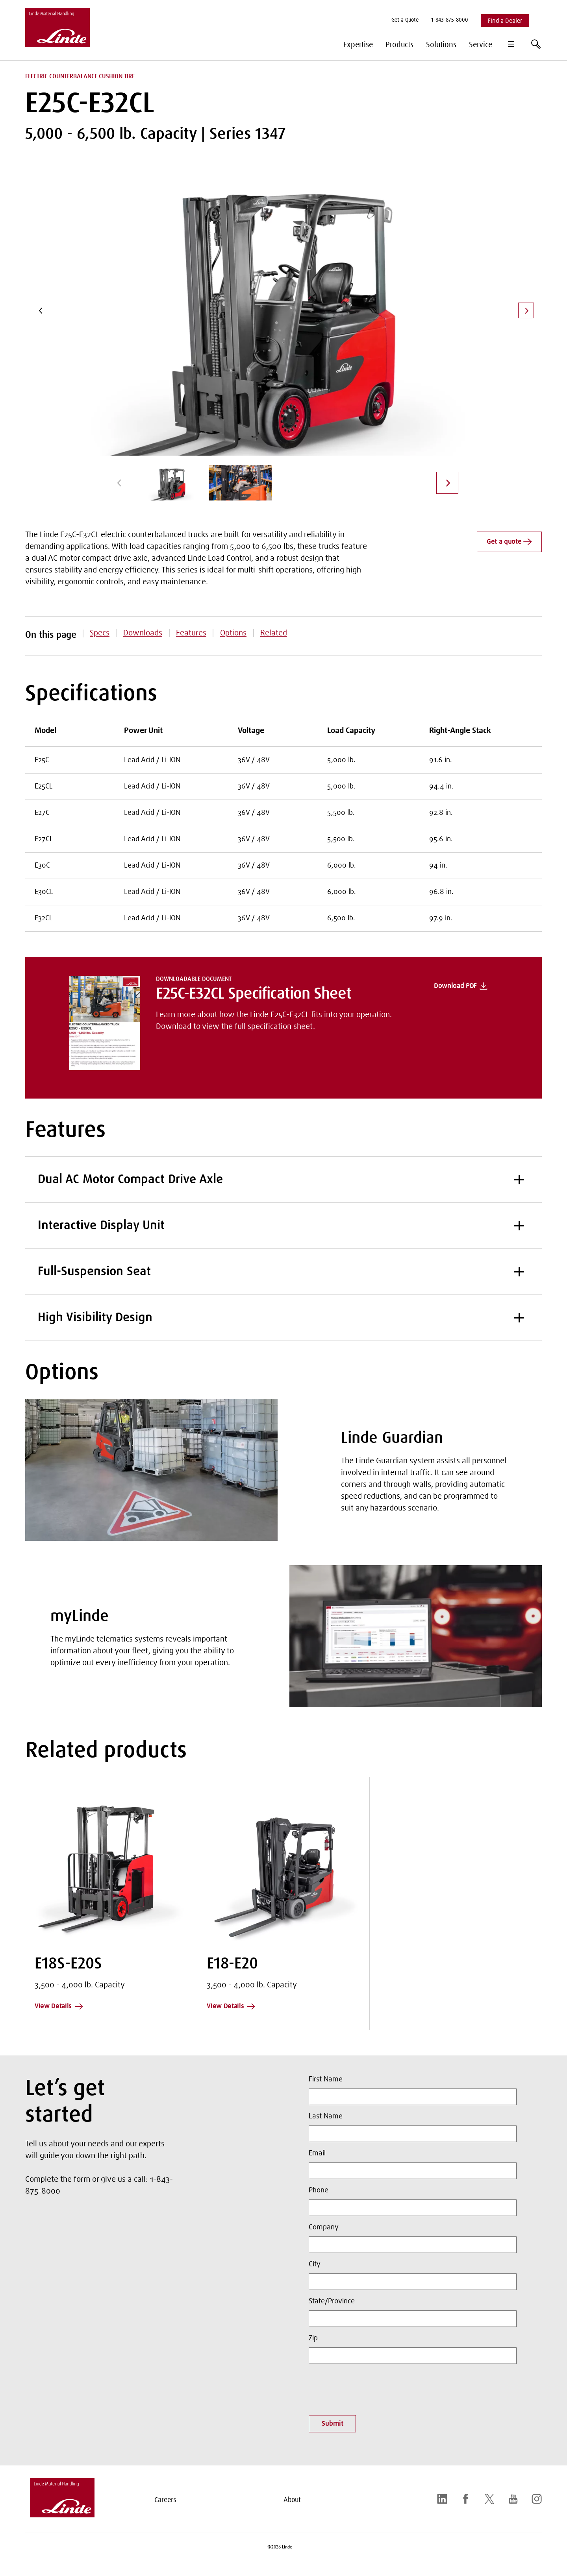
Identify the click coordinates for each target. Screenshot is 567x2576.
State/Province (332, 2301)
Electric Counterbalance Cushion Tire (80, 76)
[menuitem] (405, 20)
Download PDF (461, 986)
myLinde (79, 1617)
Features (191, 633)
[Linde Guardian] (151, 1470)
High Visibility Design (283, 1317)
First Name (326, 2079)
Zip (313, 2338)
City (315, 2264)
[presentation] (368, 2387)
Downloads (142, 633)
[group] (171, 482)
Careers (165, 2500)
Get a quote (509, 541)
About (292, 2500)
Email (317, 2153)
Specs (99, 633)
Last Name (326, 2116)
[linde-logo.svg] (62, 2514)
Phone (318, 2190)
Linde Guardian (392, 1438)
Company (324, 2227)
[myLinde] (415, 1636)
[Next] (526, 310)
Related (273, 633)
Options (233, 633)
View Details (59, 2006)
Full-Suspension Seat (283, 1271)
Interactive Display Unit (283, 1225)
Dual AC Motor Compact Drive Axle (283, 1179)
